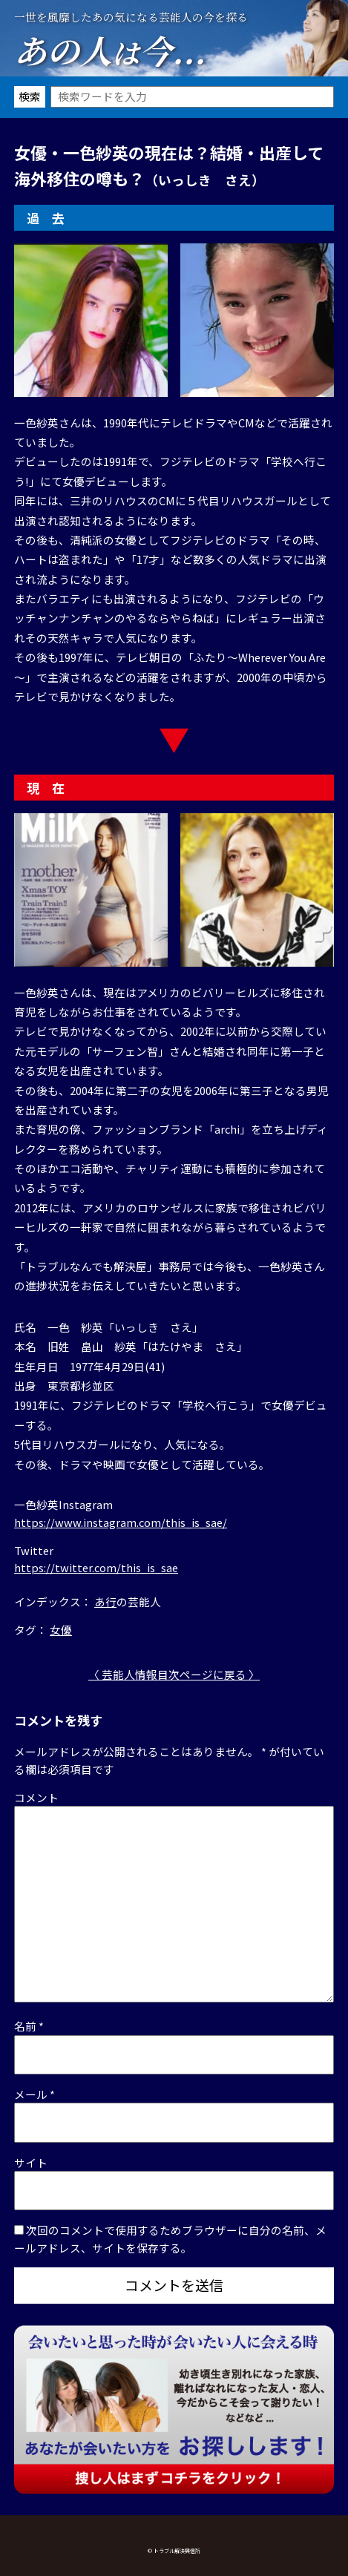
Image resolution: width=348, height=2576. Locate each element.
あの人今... (110, 49)
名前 (29, 2026)
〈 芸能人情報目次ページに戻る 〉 (174, 1674)
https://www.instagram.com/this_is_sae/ (120, 1522)
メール (34, 2094)
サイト (30, 2162)
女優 (61, 1629)
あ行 (105, 1601)
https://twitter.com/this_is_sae (96, 1567)
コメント (36, 1797)
